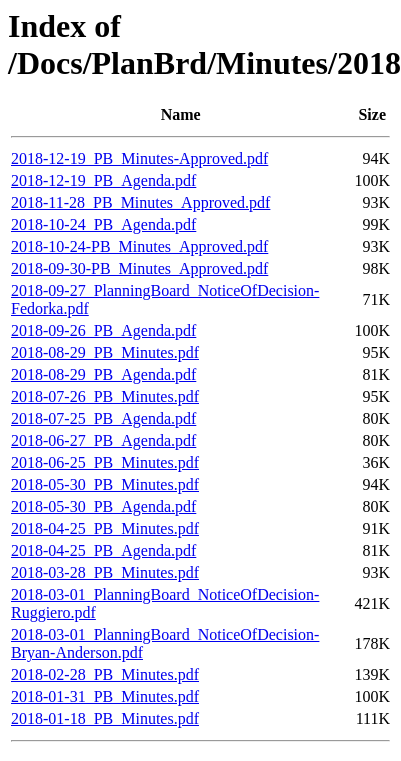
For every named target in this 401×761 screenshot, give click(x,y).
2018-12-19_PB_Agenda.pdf (103, 180)
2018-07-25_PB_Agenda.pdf (103, 418)
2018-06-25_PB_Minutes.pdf (105, 462)
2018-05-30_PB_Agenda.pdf (103, 506)
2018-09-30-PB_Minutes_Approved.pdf (139, 268)
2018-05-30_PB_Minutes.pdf (105, 484)
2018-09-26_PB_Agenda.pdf (103, 330)
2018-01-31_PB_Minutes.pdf (105, 696)
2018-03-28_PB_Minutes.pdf (105, 572)
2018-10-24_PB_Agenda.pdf (103, 224)
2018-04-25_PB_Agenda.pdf (103, 550)
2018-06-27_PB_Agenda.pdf (103, 440)
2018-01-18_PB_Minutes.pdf (105, 718)
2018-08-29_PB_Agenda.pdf (103, 374)
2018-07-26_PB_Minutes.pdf (105, 396)
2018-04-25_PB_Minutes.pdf (105, 528)
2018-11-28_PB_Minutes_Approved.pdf (140, 202)
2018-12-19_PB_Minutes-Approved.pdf (139, 158)
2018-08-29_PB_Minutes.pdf (105, 352)
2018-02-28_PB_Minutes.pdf (105, 674)
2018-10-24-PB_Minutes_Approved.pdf (139, 246)
